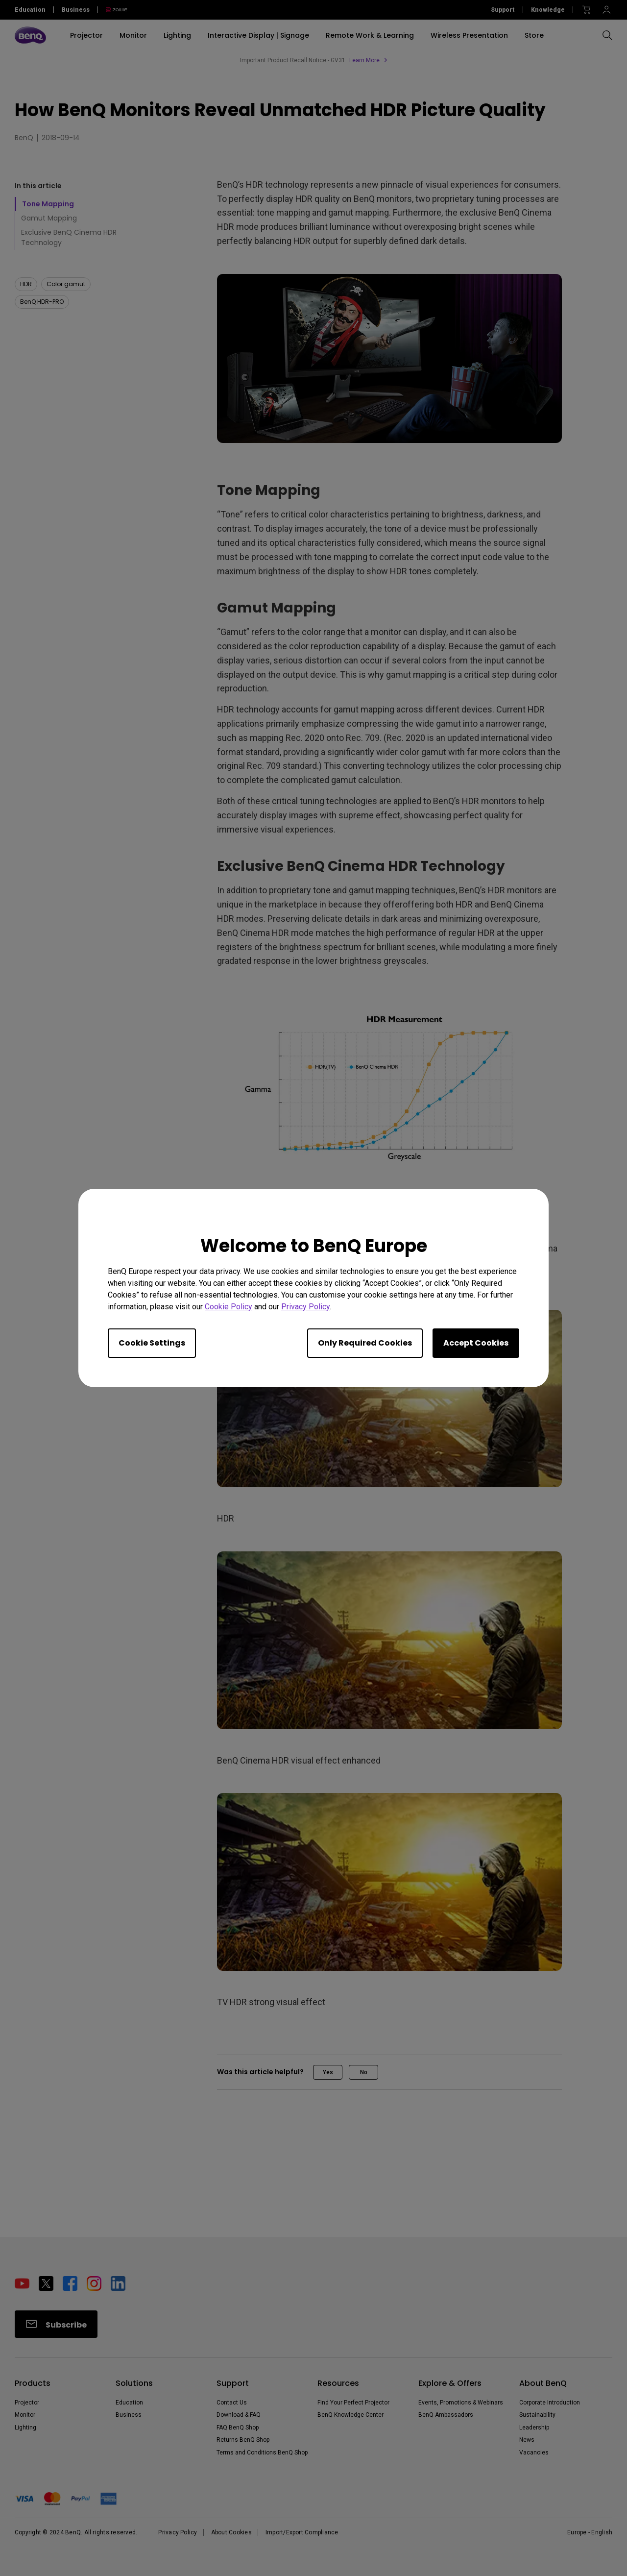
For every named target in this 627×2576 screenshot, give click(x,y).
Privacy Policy (305, 1306)
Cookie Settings (152, 1343)
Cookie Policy (228, 1306)
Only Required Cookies (365, 1343)
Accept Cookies (475, 1343)
